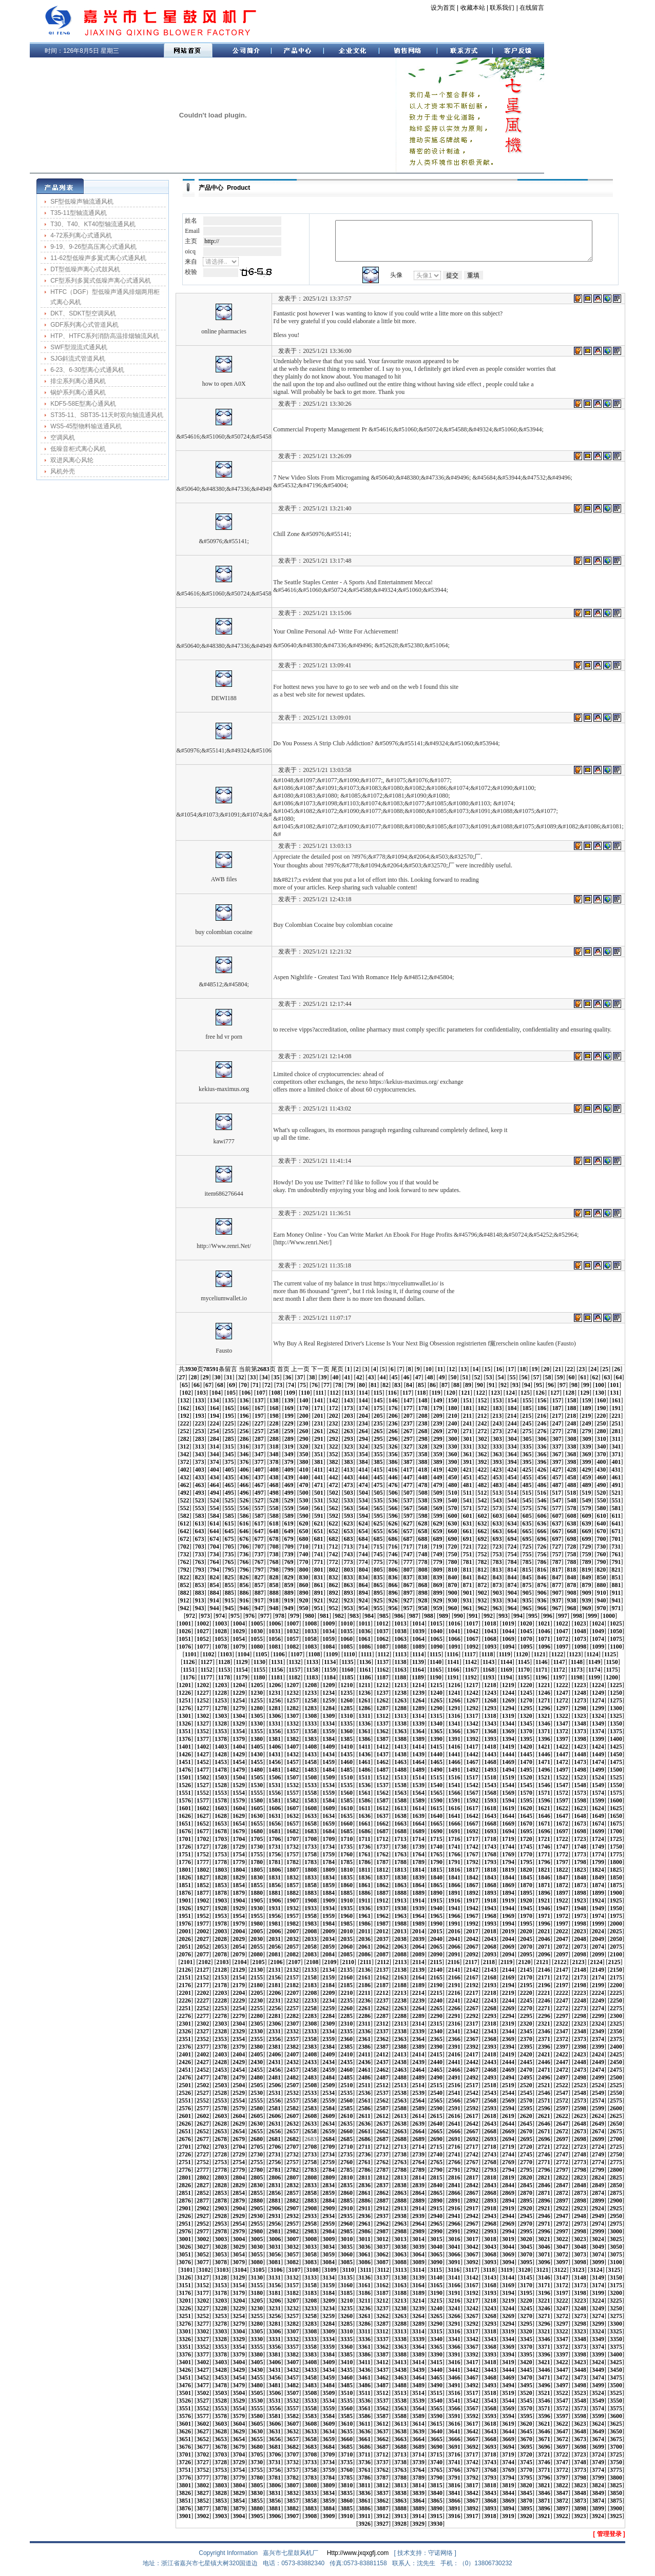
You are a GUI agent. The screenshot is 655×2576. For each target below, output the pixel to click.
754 (511, 1554)
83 (397, 1385)
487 (556, 1485)
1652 (203, 1823)
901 (467, 1592)
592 (333, 1515)
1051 (185, 1638)
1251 (185, 1700)
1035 (346, 1631)
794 (214, 1569)
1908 (310, 1900)
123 (495, 1392)
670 (601, 1531)
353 (348, 1454)
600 (452, 1515)
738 (273, 1554)
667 (556, 1531)
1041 (454, 1631)
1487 (382, 1769)
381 (318, 1461)
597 (408, 1515)
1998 (580, 1923)
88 (456, 1385)
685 (377, 1538)
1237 (382, 1692)
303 (497, 1438)
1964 (418, 1915)
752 (482, 1554)
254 (214, 1431)
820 (601, 1569)
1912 (382, 1900)
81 (374, 1385)
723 (497, 1546)
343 (199, 1454)
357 (407, 1454)
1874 (598, 1885)
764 (214, 1562)
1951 (185, 1915)
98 (574, 1385)
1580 (257, 1800)
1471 (544, 1762)
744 (363, 1554)
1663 (400, 1823)
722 (482, 1546)
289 (289, 1438)
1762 (382, 1854)
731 (616, 1546)
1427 (203, 1754)
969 (586, 1608)
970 (601, 1608)
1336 (364, 1723)
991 (473, 1615)
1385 (346, 1738)
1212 (382, 1685)
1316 (454, 1715)
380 (303, 1461)
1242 (472, 1692)
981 (324, 1615)
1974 (598, 1915)
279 (586, 1431)
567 (407, 1508)
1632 (292, 1815)
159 (586, 1400)
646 (243, 1531)
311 (616, 1438)
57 (536, 1377)
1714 (418, 1838)
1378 (221, 1738)
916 (243, 1600)
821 (616, 1569)
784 (511, 1562)
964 (511, 1608)
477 (407, 1485)
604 (512, 1515)
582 (184, 1515)
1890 (436, 1892)
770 (303, 1562)
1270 (526, 1700)
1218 (490, 1685)
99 (586, 1385)
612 (184, 1523)
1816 (454, 1869)
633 (497, 1523)
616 (243, 1523)
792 (184, 1569)
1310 (346, 1715)
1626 (185, 1815)
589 (289, 1515)
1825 (616, 1869)
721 (467, 1546)
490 (601, 1485)
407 (259, 1469)
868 (422, 1585)
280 (601, 1431)
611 (616, 1515)
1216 (454, 1685)
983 (354, 1615)
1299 (598, 1708)
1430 (257, 1754)
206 (393, 1415)
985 (384, 1615)
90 (480, 1385)
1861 (364, 1885)
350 (303, 1454)
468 (273, 1485)
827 (258, 1577)
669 (586, 1531)
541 (467, 1500)
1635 (346, 1815)
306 (542, 1438)
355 (377, 1454)
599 (437, 1515)
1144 (506, 1662)
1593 (490, 1800)
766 (243, 1562)
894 (363, 1592)
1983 (310, 1923)
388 (422, 1461)
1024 (598, 1623)
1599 (598, 1800)
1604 (239, 1808)
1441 (454, 1754)
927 (407, 1600)
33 (252, 1377)
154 (511, 1400)
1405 (257, 1746)
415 (377, 1469)
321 (318, 1446)
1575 (616, 1792)
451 (467, 1477)
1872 (562, 1885)
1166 (453, 1669)
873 (497, 1585)
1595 (526, 1800)
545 (526, 1500)
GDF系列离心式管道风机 (84, 324)
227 (258, 1423)
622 (333, 1523)
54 (500, 1377)
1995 (526, 1923)
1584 (328, 1800)
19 (534, 1369)
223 (199, 1423)
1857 (292, 1885)
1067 (472, 1638)
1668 (490, 1823)
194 (214, 1415)
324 (363, 1446)
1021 (544, 1623)
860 (303, 1585)
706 (244, 1546)
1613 (400, 1808)
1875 (616, 1885)
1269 (508, 1700)
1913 (400, 1900)
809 (437, 1569)
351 (318, 1454)
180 (452, 1408)
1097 (562, 1646)
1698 (580, 1831)
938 (571, 1600)
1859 (328, 1885)
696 (541, 1538)
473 (348, 1485)
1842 (472, 1877)
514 (511, 1492)
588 (274, 1515)
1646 (544, 1815)
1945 (526, 1908)
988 (428, 1615)
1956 (274, 1915)
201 (318, 1415)
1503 (221, 1777)
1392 (472, 1738)
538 (422, 1500)
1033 (310, 1631)
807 (408, 1569)
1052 (203, 1638)
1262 (382, 1700)
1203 (221, 1685)
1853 (221, 1885)
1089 (418, 1646)
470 (303, 1485)
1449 (598, 1754)
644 (214, 1531)
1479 (239, 1769)
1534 (328, 1785)
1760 (346, 1854)
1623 (580, 1808)
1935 (346, 1908)
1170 (524, 1669)
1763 (400, 1854)
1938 (400, 1908)
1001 (185, 1623)
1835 (346, 1877)
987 (413, 1615)
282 (184, 1438)
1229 (239, 1692)
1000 (609, 1615)
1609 (328, 1808)
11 (440, 1369)
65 (185, 1385)
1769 (508, 1854)
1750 (616, 1846)
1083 (310, 1646)
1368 (490, 1731)
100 (599, 1385)
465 (229, 1485)
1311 (364, 1715)
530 (303, 1500)
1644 (508, 1815)
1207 (292, 1685)
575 (526, 1508)
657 (407, 1531)
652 (333, 1531)
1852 (203, 1885)
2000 (616, 1923)
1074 (598, 1638)
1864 (418, 1885)
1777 (203, 1862)
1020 (526, 1623)
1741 (454, 1846)
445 (377, 1477)
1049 (598, 1631)
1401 (185, 1746)
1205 (257, 1685)
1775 (616, 1854)
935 (526, 1600)
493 (199, 1492)
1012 (382, 1623)
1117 (470, 1654)
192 (184, 1415)
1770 (526, 1854)
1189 (417, 1677)
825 (229, 1577)
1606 (274, 1808)
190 (601, 1408)
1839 (418, 1877)
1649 (598, 1815)
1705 (257, 1838)
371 (616, 1454)
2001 (185, 1931)
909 (586, 1592)
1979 (239, 1923)
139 (288, 1400)
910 (601, 1592)
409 (289, 1469)
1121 (539, 1654)
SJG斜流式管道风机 (77, 358)
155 (526, 1400)
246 (541, 1423)
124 (510, 1392)
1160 (347, 1669)
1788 (400, 1862)
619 (288, 1523)
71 (256, 1385)
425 (526, 1469)
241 (467, 1423)
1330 (257, 1723)
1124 (592, 1654)
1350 (616, 1723)
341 (616, 1446)
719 (437, 1546)
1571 (544, 1792)
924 (363, 1600)
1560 (346, 1792)
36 (288, 1377)
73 (279, 1385)
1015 (436, 1623)
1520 (526, 1777)
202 (333, 1415)
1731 (274, 1846)
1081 (274, 1646)
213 (497, 1415)
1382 (292, 1738)
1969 (508, 1915)
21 (558, 1369)
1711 (364, 1838)
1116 (452, 1654)
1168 (488, 1669)
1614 (418, 1808)
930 (452, 1600)
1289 (418, 1708)
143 (348, 1400)
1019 (508, 1623)
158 (571, 1400)
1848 (580, 1877)
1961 (364, 1915)
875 (526, 1585)
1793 (490, 1862)
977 (264, 1615)
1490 (436, 1769)
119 (436, 1392)
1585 (346, 1800)
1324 (598, 1715)
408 (274, 1469)
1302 (203, 1715)
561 (318, 1508)
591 (318, 1515)
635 (526, 1523)
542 (482, 1500)
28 (193, 1377)
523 (199, 1500)
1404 (239, 1746)
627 (407, 1523)
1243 (490, 1692)
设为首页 (443, 7)
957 (407, 1608)
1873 (580, 1885)
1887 (382, 1892)
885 (229, 1592)
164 (214, 1408)
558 (273, 1508)
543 (497, 1500)
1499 (598, 1769)
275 (526, 1431)
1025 (616, 1623)
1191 (453, 1677)
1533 (310, 1785)
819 (586, 1569)
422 (482, 1469)
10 (429, 1369)
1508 (310, 1777)
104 (216, 1392)
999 (592, 1615)
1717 (472, 1838)
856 (243, 1585)
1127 (207, 1662)
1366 (454, 1731)
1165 (435, 1669)
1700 (616, 1831)
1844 (508, 1877)
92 (503, 1385)
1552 (203, 1792)
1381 (274, 1738)
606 (542, 1515)
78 (338, 1385)
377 (258, 1461)
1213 (400, 1685)
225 (229, 1423)
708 (274, 1546)
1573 (580, 1792)
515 (526, 1492)
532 (333, 1500)
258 (273, 1431)
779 (437, 1562)
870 (452, 1585)
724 (511, 1546)
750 (452, 1554)
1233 (310, 1692)
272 (482, 1431)
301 (467, 1438)
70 (244, 1385)
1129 (241, 1662)
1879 (239, 1892)
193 (199, 1415)
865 (377, 1585)
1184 (330, 1677)
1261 (364, 1700)
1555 (257, 1792)
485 (526, 1485)
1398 (580, 1738)
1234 (328, 1692)
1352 (203, 1731)
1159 (330, 1669)
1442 (472, 1754)
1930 (257, 1908)
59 (559, 1377)
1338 (400, 1723)
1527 (203, 1785)
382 (333, 1461)
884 (214, 1592)
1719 (508, 1838)
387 (407, 1461)
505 (378, 1492)
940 (601, 1600)
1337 (382, 1723)
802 (333, 1569)
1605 (257, 1808)
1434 (328, 1754)
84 (409, 1385)
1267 (472, 1700)
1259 (328, 1700)
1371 (544, 1731)
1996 (544, 1923)
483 (497, 1485)
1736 (364, 1846)
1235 (346, 1692)
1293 (490, 1708)
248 (571, 1423)
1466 (454, 1762)
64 (618, 1377)
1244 (508, 1692)
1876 (185, 1892)
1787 (382, 1862)
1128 (224, 1662)
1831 (274, 1877)
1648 (580, 1815)
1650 (616, 1815)
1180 (259, 1677)
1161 (365, 1669)
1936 (364, 1908)
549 (586, 1500)
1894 (508, 1892)
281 (616, 1431)
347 (258, 1454)
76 (315, 1385)
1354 (239, 1731)
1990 (436, 1923)
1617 (472, 1808)
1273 (580, 1700)
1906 (274, 1900)
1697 (562, 1831)
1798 (580, 1862)
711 (318, 1546)
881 (616, 1585)
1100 (616, 1646)
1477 (203, 1769)
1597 (562, 1800)
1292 (472, 1708)
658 (422, 1531)
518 (571, 1492)
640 (601, 1523)
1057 (292, 1638)
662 (482, 1531)
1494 (508, 1769)
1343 (490, 1723)
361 (467, 1454)
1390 (436, 1738)
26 (617, 1369)
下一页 (320, 1369)
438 (273, 1477)
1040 (436, 1631)
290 (304, 1438)
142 (333, 1400)
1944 (508, 1908)
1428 (221, 1754)
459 (586, 1477)
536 (392, 1500)
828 (273, 1577)
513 (497, 1492)
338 (571, 1446)
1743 (490, 1846)
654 (363, 1531)
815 (526, 1569)
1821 (544, 1869)
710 (304, 1546)
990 (458, 1615)
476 (392, 1485)
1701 (185, 1838)
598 (423, 1515)
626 (392, 1523)
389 (437, 1461)
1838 (400, 1877)
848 (571, 1577)
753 (497, 1554)
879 (586, 1585)
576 (541, 1508)
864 (363, 1585)
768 (273, 1562)
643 (199, 1531)
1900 (616, 1892)
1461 (364, 1762)
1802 (203, 1869)
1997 (562, 1923)
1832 (292, 1877)
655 (377, 1531)
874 (511, 1585)
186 (541, 1408)
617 (258, 1523)
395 (526, 1461)
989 (443, 1615)
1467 (472, 1762)
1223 (580, 1685)
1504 (239, 1777)
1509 (328, 1777)
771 (318, 1562)
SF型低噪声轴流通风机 (81, 201)
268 (422, 1431)
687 (407, 1538)
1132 (294, 1662)
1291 (454, 1708)
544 (511, 1500)
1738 (400, 1846)
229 (288, 1423)
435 (229, 1477)
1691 (454, 1831)
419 (437, 1469)
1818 (490, 1869)
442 (333, 1477)
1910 (346, 1900)
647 (258, 1531)
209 (437, 1415)
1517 (472, 1777)
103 (201, 1392)
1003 (221, 1623)
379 (288, 1461)
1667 (472, 1823)
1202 (203, 1685)
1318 (490, 1715)
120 (450, 1392)
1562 (382, 1792)
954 (363, 1608)
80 (362, 1385)
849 (586, 1577)
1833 (310, 1877)
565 (377, 1508)
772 (333, 1562)
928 (422, 1600)
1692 (472, 1831)
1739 (418, 1846)
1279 (239, 1708)
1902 (203, 1900)
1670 (526, 1823)
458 (571, 1477)
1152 (207, 1669)
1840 (436, 1877)
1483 (310, 1769)
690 (452, 1538)
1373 (580, 1731)
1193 (488, 1677)
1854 (239, 1885)
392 (482, 1461)
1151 (189, 1669)
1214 (418, 1685)
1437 (382, 1754)
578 (571, 1508)
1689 (418, 1831)
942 (184, 1608)
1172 (559, 1669)
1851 (185, 1885)
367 (556, 1454)
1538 (400, 1785)
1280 (257, 1708)
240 (452, 1423)
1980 (257, 1923)
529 (288, 1500)
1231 (274, 1692)
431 (616, 1469)
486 (541, 1485)
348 (273, 1454)
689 (437, 1538)
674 (214, 1538)
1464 (418, 1762)
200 (304, 1415)
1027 (203, 1631)
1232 (292, 1692)
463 (199, 1485)
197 (259, 1415)
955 (377, 1608)
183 (497, 1408)
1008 (310, 1623)
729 (586, 1546)
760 (601, 1554)
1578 (221, 1800)
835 (377, 1577)
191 (616, 1408)
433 (199, 1477)
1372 (562, 1731)
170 (303, 1408)
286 (244, 1438)
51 (465, 1377)
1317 (472, 1715)
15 (487, 1369)
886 (244, 1592)
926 (392, 1600)
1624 (598, 1808)
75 (303, 1385)
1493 (490, 1769)
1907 (292, 1900)
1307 (292, 1715)
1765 (436, 1854)
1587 (382, 1800)
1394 (508, 1738)
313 (199, 1446)
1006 (274, 1623)
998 (577, 1615)
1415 (436, 1746)
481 (467, 1485)
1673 (580, 1823)
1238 (400, 1692)
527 (258, 1500)
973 (205, 1615)
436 (243, 1477)
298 (423, 1438)
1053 (221, 1638)
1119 (504, 1654)
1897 (562, 1892)
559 (288, 1508)
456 (541, 1477)
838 (422, 1577)
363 (497, 1454)
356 (392, 1454)
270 (452, 1431)
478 (422, 1485)
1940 (436, 1908)
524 (214, 1500)
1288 (400, 1708)
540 (452, 1500)
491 (616, 1485)
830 (303, 1577)
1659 (328, 1823)
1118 (487, 1654)
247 (556, 1423)
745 (377, 1554)
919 (288, 1600)
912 (184, 1600)
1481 (274, 1769)
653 (348, 1531)
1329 (239, 1723)
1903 (221, 1900)
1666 (454, 1823)
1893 (490, 1892)
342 (184, 1454)
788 (571, 1562)
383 (348, 1461)
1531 (274, 1785)
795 (229, 1569)
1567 (472, 1792)
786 (541, 1562)
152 (482, 1400)
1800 (616, 1862)
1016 (454, 1623)
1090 (436, 1646)
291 (318, 1438)
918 (273, 1600)
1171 (541, 1669)
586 (244, 1515)
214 (511, 1415)
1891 (454, 1892)
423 (497, 1469)
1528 (221, 1785)
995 (532, 1615)
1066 (454, 1638)
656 (392, 1531)
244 (511, 1423)
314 (214, 1446)
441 (318, 1477)
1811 (364, 1869)
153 (497, 1400)
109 (290, 1392)
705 (229, 1546)
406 (244, 1469)
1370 (526, 1731)
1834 (328, 1877)
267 (407, 1431)
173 (348, 1408)
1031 (274, 1631)
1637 (382, 1815)
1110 (349, 1654)
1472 (562, 1762)
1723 (580, 1838)
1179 (241, 1677)
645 (229, 1531)
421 (467, 1469)
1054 (239, 1638)
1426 (185, 1754)
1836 (364, 1877)
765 (229, 1562)
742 (333, 1554)
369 (586, 1454)
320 (303, 1446)
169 (288, 1408)
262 (333, 1431)
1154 (241, 1669)
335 (526, 1446)
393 (497, 1461)
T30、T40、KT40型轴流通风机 (93, 224)
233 (348, 1423)
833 (348, 1577)
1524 (598, 1777)
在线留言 (531, 7)
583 (199, 1515)
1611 (364, 1808)
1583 (310, 1800)
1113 (401, 1654)
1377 (203, 1738)
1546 (544, 1785)
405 (229, 1469)
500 (304, 1492)
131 (614, 1392)
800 (304, 1569)
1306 (274, 1715)
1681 (274, 1831)
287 (259, 1438)
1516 (454, 1777)
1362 (382, 1731)
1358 (310, 1731)
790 (601, 1562)
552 (184, 1508)
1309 (328, 1715)
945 (229, 1608)
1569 (508, 1792)
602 (482, 1515)
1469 (508, 1762)
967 (556, 1608)
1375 (616, 1731)
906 (542, 1592)
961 (467, 1608)
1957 (292, 1915)
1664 (418, 1823)
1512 (382, 1777)
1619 (508, 1808)
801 (318, 1569)
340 (601, 1446)
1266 (454, 1700)
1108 (314, 1654)
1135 (347, 1662)
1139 (418, 1662)
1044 (508, 1631)
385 (377, 1461)
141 (318, 1400)
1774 (598, 1854)
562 (333, 1508)
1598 (580, 1800)
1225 (616, 1685)
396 (541, 1461)
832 (333, 1577)
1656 (274, 1823)
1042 (472, 1631)
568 (422, 1508)
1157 (294, 1669)
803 (348, 1569)
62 (595, 1377)
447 (407, 1477)
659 (437, 1531)
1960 (346, 1915)
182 (482, 1408)
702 (184, 1546)
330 (452, 1446)
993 (503, 1615)
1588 (400, 1800)
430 (601, 1469)
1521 (544, 1777)
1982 (292, 1923)
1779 (239, 1862)
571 (467, 1508)
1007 (292, 1623)
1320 (526, 1715)
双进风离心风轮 (71, 460)
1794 (508, 1862)
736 (243, 1554)
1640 (436, 1815)
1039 (418, 1631)
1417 (472, 1746)
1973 (580, 1915)
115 (377, 1392)
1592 (472, 1800)
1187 (383, 1677)
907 (557, 1592)
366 (541, 1454)
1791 (454, 1862)
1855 (257, 1885)
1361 (364, 1731)
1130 (259, 1662)
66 (197, 1385)
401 (616, 1461)
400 (601, 1461)
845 (526, 1577)
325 (377, 1446)
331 (467, 1446)
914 (214, 1600)
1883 (310, 1892)
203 (348, 1415)
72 (267, 1385)
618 (273, 1523)
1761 (364, 1854)
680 (303, 1538)
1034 (328, 1631)
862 (333, 1585)
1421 (544, 1746)
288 (274, 1438)
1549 (598, 1785)
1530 (257, 1785)
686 (392, 1538)
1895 (526, 1892)
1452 (203, 1762)
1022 (562, 1623)
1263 (400, 1700)
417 (407, 1469)
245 (526, 1423)
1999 (598, 1923)
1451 (185, 1762)
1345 (526, 1723)
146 (392, 1400)
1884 (328, 1892)
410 (304, 1469)
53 (489, 1377)
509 (437, 1492)
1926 (185, 1908)
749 (437, 1554)
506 (393, 1492)
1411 (364, 1746)
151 (467, 1400)
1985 (346, 1923)
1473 (580, 1762)
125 (525, 1392)
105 (231, 1392)
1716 (454, 1838)
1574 (598, 1792)
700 (601, 1538)
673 (199, 1538)
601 (467, 1515)
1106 (279, 1654)
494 (214, 1492)
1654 (239, 1823)
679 (288, 1538)
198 (274, 1415)
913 (199, 1600)
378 (273, 1461)
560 (303, 1508)
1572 (562, 1792)
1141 (453, 1662)
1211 (364, 1685)
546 (541, 1500)
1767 (472, 1854)
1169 (506, 1669)
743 (348, 1554)
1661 (364, 1823)
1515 (436, 1777)
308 (571, 1438)
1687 (382, 1831)
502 (333, 1492)
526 (243, 1500)
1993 (490, 1923)
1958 (310, 1915)
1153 (224, 1669)
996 (547, 1615)
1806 (274, 1869)
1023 (580, 1623)
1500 (616, 1769)
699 (586, 1538)
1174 (594, 1669)
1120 (522, 1654)
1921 (544, 1900)
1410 (346, 1746)
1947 (562, 1908)
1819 (508, 1869)
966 (541, 1608)
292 (333, 1438)
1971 (544, 1915)
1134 (330, 1662)
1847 (562, 1877)
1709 (328, 1838)
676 (243, 1538)
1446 (544, 1754)
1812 (382, 1869)
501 (318, 1492)
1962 (382, 1915)
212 (482, 1415)
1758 (310, 1854)
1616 (454, 1808)
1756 (274, 1854)
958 (422, 1608)
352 (333, 1454)
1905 (257, 1900)
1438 (400, 1754)
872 (482, 1585)
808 (423, 1569)
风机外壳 (62, 471)
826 (243, 1577)
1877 (203, 1892)
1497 (562, 1769)
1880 (257, 1892)
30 (217, 1377)
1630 (257, 1815)
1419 (508, 1746)
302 (482, 1438)
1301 (185, 1715)
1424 (598, 1746)
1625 (616, 1808)
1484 (328, 1769)
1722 (562, 1838)
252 (184, 1431)
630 (452, 1523)
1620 (526, 1808)
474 (363, 1485)
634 (511, 1523)
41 (347, 1377)
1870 (526, 1885)
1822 (562, 1869)
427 (556, 1469)
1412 (382, 1746)
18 (522, 1369)
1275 (616, 1700)
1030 (257, 1631)
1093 (490, 1646)
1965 (436, 1915)
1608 (310, 1808)
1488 (400, 1769)
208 (423, 1415)
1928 (221, 1908)
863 (348, 1585)
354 (363, 1454)
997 (562, 1615)
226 (243, 1423)
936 (541, 1600)
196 (244, 1415)
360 (452, 1454)
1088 (400, 1646)
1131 (277, 1662)
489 (586, 1485)
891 (318, 1592)
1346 (544, 1723)
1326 (185, 1723)
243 (497, 1423)
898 (423, 1592)
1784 (328, 1862)
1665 (436, 1823)
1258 (310, 1700)
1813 (400, 1869)
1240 (436, 1692)
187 (556, 1408)
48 (430, 1377)
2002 (203, 1931)
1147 (559, 1662)
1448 (580, 1754)
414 (363, 1469)
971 (616, 1608)
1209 (328, 1685)
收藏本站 (472, 7)
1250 (616, 1692)
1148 (577, 1662)
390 (452, 1461)
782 (482, 1562)
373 (199, 1461)
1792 (472, 1862)
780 (452, 1562)
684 (363, 1538)
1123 (575, 1654)
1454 (239, 1762)
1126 (189, 1662)
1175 (612, 1669)
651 (318, 1531)
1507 (292, 1777)
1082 (292, 1646)
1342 (472, 1723)
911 (616, 1592)
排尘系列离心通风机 (78, 381)
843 (497, 1577)
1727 (203, 1846)
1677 (203, 1831)
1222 (562, 1685)
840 (452, 1577)
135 (229, 1400)
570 (452, 1508)
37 (300, 1377)
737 (258, 1554)
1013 (400, 1623)
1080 (257, 1646)
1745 (526, 1846)
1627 (203, 1815)
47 (418, 1377)
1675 (616, 1823)
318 (273, 1446)
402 (184, 1469)
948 (273, 1608)
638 (571, 1523)
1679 (239, 1831)
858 (273, 1585)
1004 (239, 1623)
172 (333, 1408)
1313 (400, 1715)
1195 (523, 1677)
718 (422, 1546)
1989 (418, 1923)
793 (199, 1569)
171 (318, 1408)
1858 (310, 1885)
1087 (382, 1646)
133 (199, 1400)
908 (571, 1592)
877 (556, 1585)
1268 (490, 1700)
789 (586, 1562)
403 (199, 1469)
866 (392, 1585)
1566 (454, 1792)
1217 (472, 1685)
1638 (400, 1815)
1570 (526, 1792)
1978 (221, 1923)
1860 (346, 1885)
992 (488, 1615)
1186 (365, 1677)
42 (359, 1377)
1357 (292, 1731)
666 (541, 1531)
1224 (598, 1685)
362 (482, 1454)
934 (511, 1600)
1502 (203, 1777)
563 (348, 1508)
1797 (562, 1862)
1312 (382, 1715)
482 (482, 1485)
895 (378, 1592)
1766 (454, 1854)
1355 (257, 1731)
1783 (310, 1862)
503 (348, 1492)
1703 (221, 1838)
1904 (239, 1900)
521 (616, 1492)
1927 (203, 1908)
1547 (562, 1785)
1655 (257, 1823)
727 (556, 1546)
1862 (382, 1885)
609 (586, 1515)
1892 (472, 1892)
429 (586, 1469)
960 (452, 1608)
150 (452, 1400)
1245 (526, 1692)
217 (556, 1415)
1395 (526, 1738)
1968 (490, 1915)
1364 (418, 1731)
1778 (221, 1862)
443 (348, 1477)
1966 (454, 1915)
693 (497, 1538)
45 (394, 1377)
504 (363, 1492)
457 (556, 1477)
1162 (383, 1669)
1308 (310, 1715)
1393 (490, 1738)
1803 (221, 1869)
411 (318, 1469)
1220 (526, 1685)
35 (276, 1377)
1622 (562, 1808)
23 (582, 1369)
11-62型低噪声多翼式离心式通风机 (98, 258)
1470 (526, 1762)
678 (273, 1538)
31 (229, 1377)
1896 (544, 1892)
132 (184, 1400)
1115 (435, 1654)
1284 (328, 1708)
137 (258, 1400)
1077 (203, 1646)
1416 (454, 1746)
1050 (616, 1631)
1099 (598, 1646)
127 (555, 1392)
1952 (203, 1915)
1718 (490, 1838)
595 (378, 1515)
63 (607, 1377)
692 (482, 1538)
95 (539, 1385)
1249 (598, 1692)
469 (288, 1485)
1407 (292, 1746)
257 (258, 1431)
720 (452, 1546)
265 (377, 1431)
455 (526, 1477)
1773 (580, 1854)
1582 (292, 1800)
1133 (312, 1662)
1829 (239, 1877)
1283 (310, 1708)
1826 (185, 1877)
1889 (418, 1892)
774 (363, 1562)
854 (214, 1585)
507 (408, 1492)
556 (243, 1508)
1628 (221, 1815)
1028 (221, 1631)
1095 (526, 1646)
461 (616, 1477)
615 (229, 1523)
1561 (364, 1792)
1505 (257, 1777)
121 (465, 1392)
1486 (364, 1769)
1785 (346, 1862)
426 (541, 1469)
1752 (203, 1854)
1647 (562, 1815)
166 (243, 1408)
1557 (292, 1792)
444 (363, 1477)
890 (304, 1592)
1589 (418, 1800)
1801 (185, 1869)
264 (363, 1431)
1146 (541, 1662)
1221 (544, 1685)
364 (511, 1454)
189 (586, 1408)
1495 (526, 1769)
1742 (472, 1846)
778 (422, 1562)
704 (214, 1546)
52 (477, 1377)
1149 (594, 1662)
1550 (616, 1785)
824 (214, 1577)
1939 (418, 1908)
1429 (239, 1754)
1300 (616, 1708)
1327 (203, 1723)
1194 (506, 1677)
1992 (472, 1923)
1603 (221, 1808)
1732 (292, 1846)
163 (199, 1408)
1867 (472, 1885)
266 (392, 1431)
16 (499, 1369)
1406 (274, 1746)
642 (184, 1531)
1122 (557, 1654)
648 (273, 1531)
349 (288, 1454)
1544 (508, 1785)
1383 (310, 1738)
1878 (221, 1892)
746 (392, 1554)
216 (541, 1415)
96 (551, 1385)
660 (452, 1531)
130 (599, 1392)
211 (467, 1415)
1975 (616, 1915)
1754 (239, 1854)
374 (214, 1461)
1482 (292, 1769)
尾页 (337, 1369)
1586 (364, 1800)
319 (288, 1446)
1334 (328, 1723)
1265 (436, 1700)
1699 (598, 1831)
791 (616, 1562)
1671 (544, 1823)
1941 (454, 1908)
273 (497, 1431)
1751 (185, 1854)
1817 (472, 1869)
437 (258, 1477)
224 (214, 1423)
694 (511, 1538)
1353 (221, 1731)
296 (393, 1438)
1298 (580, 1708)
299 (437, 1438)
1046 (544, 1631)
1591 (454, 1800)
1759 (328, 1854)
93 (515, 1385)
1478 (221, 1769)
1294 (508, 1708)
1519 (508, 1777)
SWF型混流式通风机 (78, 347)
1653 (221, 1823)
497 (259, 1492)
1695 (526, 1831)
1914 (418, 1900)
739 (288, 1554)
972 (190, 1615)
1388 (400, 1738)
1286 (364, 1708)
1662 (382, 1823)
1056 (274, 1638)
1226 (185, 1692)
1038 (400, 1631)
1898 (580, 1892)
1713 (400, 1838)
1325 (616, 1715)
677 (258, 1538)
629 (437, 1523)
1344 (508, 1723)
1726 (185, 1846)
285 (229, 1438)
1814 (418, 1869)
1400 (616, 1738)
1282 (292, 1708)
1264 (418, 1700)
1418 (490, 1746)
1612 (382, 1808)
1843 (490, 1877)
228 (273, 1423)
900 (452, 1592)
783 (497, 1562)
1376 (185, 1738)
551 (616, 1500)
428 (571, 1469)
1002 (203, 1623)
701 (616, 1538)
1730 (257, 1846)
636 (541, 1523)
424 (511, 1469)
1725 (616, 1838)
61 (583, 1377)
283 (199, 1438)
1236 (364, 1692)
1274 (598, 1700)
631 (467, 1523)
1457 (292, 1762)
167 (258, 1408)
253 (199, 1431)
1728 (221, 1846)
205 (378, 1415)
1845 (526, 1877)
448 (422, 1477)
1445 (526, 1754)
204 (363, 1415)
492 (184, 1492)
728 (571, 1546)
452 (482, 1477)
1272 (562, 1700)
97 (563, 1385)
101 (614, 1385)
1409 (328, 1746)
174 (363, 1408)
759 (586, 1554)
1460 (346, 1762)
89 (468, 1385)
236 (392, 1423)
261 (318, 1431)
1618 (490, 1808)
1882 (292, 1892)
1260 (346, 1700)
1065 (436, 1638)
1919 (508, 1900)
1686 (364, 1831)
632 (482, 1523)
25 (605, 1369)
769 (288, 1562)
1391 (454, 1738)
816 (541, 1569)
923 (348, 1600)
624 (363, 1523)
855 (229, 1585)
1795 (526, 1862)
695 (526, 1538)
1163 (400, 1669)
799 (289, 1569)
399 (586, 1461)
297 (408, 1438)
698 (571, 1538)
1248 (580, 1692)
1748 (580, 1846)
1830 (257, 1877)
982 (339, 1615)
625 (377, 1523)
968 (571, 1608)
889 (289, 1592)
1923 (580, 1900)
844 (511, 1577)
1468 (490, 1762)
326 (392, 1446)
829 (288, 1577)
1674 (598, 1823)
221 (616, 1415)
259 (288, 1431)
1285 (346, 1708)
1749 (598, 1846)
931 (467, 1600)
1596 (544, 1800)
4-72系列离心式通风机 (81, 235)
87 (444, 1385)
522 (184, 1500)
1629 (239, 1815)
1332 (292, 1723)
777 (407, 1562)
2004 (239, 1931)
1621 (544, 1808)
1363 (400, 1731)
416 (392, 1469)
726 (541, 1546)
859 (288, 1585)
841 (467, 1577)
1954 (239, 1915)
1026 (185, 1631)
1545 (526, 1785)
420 (452, 1469)
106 (246, 1392)
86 (433, 1385)
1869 (508, 1885)
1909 (328, 1900)
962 (482, 1608)
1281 (274, 1708)
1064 (418, 1638)
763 (199, 1562)
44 (382, 1377)
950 (303, 1608)
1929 (239, 1908)
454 (511, 1477)
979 (294, 1615)
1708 (310, 1838)
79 (350, 1385)
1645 (526, 1815)
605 (527, 1515)
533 (348, 1500)
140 (303, 1400)
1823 (580, 1869)
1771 (544, 1854)
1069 (508, 1638)
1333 (310, 1723)
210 (452, 1415)
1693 (490, 1831)
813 (497, 1569)
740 (303, 1554)
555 (229, 1508)
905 (527, 1592)
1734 (328, 1846)
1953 (221, 1915)
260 (303, 1431)
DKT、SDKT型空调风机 (83, 313)
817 (556, 1569)
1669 (508, 1823)
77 (326, 1385)
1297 (562, 1708)
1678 (221, 1831)
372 (184, 1461)
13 (463, 1369)
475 (377, 1485)
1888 (400, 1892)
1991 (454, 1923)
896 (393, 1592)
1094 (508, 1646)
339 (586, 1446)
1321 (544, 1715)
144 (363, 1400)
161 (616, 1400)
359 (437, 1454)
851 (616, 1577)
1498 (580, 1769)
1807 (292, 1869)
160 (601, 1400)
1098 (580, 1646)
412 (333, 1469)
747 (407, 1554)
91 (492, 1385)
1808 (310, 1869)
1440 (436, 1754)
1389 (418, 1738)
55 (512, 1377)
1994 (508, 1923)
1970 (526, 1915)
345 (229, 1454)
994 (518, 1615)
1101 (191, 1654)
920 (303, 1600)
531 (318, 1500)
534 (363, 1500)
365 (526, 1454)
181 (467, 1408)
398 (571, 1461)
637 (556, 1523)
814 (511, 1569)
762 (184, 1562)
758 (571, 1554)
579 (586, 1508)
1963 (400, 1915)
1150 (612, 1662)
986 (398, 1615)
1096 (544, 1646)
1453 (221, 1762)
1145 (524, 1662)
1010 (346, 1623)
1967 (472, 1915)
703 (199, 1546)
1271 (544, 1700)
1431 (274, 1754)
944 (214, 1608)
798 (274, 1569)
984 (369, 1615)
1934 (328, 1908)
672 (184, 1538)
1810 (346, 1869)
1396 (544, 1738)
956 (392, 1608)
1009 (328, 1623)
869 (437, 1585)
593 (348, 1515)
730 (601, 1546)
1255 (257, 1700)
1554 (239, 1792)
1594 (508, 1800)
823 (199, 1577)
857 (258, 1585)
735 (229, 1554)
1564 (418, 1792)
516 (541, 1492)
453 (497, 1477)
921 (318, 1600)
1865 (436, 1885)
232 (333, 1423)
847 (556, 1577)
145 (377, 1400)
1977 (203, 1923)
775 (377, 1562)
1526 (185, 1785)
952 (333, 1608)
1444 (508, 1754)
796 (244, 1569)
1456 (274, 1762)
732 (184, 1554)
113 (348, 1392)
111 (319, 1392)
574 (511, 1508)
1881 (274, 1892)
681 (318, 1538)
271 (467, 1431)
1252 (203, 1700)
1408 (310, 1746)
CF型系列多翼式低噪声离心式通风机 (100, 280)
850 (601, 1577)
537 (407, 1500)
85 (421, 1385)
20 (546, 1369)
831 (318, 1577)
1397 (562, 1738)
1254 (239, 1700)
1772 (562, 1854)
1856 (274, 1885)
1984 (328, 1923)
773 (348, 1562)
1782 (292, 1862)
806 (393, 1569)
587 (259, 1515)
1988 (400, 1923)
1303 (221, 1715)
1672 (562, 1823)
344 (214, 1454)
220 (601, 1415)
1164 (418, 1669)
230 (303, 1423)
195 (229, 1415)
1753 (221, 1854)
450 (452, 1477)
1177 (206, 1677)
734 (214, 1554)
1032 (292, 1631)
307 (557, 1438)
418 (422, 1469)
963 (497, 1608)
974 (220, 1615)
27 (182, 1377)
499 (289, 1492)
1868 (490, 1885)
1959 (328, 1915)
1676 (185, 1831)
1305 (257, 1715)
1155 (259, 1669)
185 (526, 1408)
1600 (616, 1800)
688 (422, 1538)
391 (467, 1461)
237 (407, 1423)
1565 (436, 1792)
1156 (277, 1669)
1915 (436, 1900)
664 (511, 1531)
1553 (221, 1792)
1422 (562, 1746)
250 (601, 1423)
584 (214, 1515)
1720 (526, 1838)
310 (601, 1438)
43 (371, 1377)
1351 (185, 1731)
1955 (257, 1915)
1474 (598, 1762)
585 (229, 1515)
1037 (382, 1631)
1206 (274, 1685)
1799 (598, 1862)
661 (467, 1531)
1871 (544, 1885)
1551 (185, 1792)
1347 (562, 1723)
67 (208, 1385)
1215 (436, 1685)
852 (184, 1585)
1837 (382, 1877)
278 (571, 1431)
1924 (598, 1900)
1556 (274, 1792)
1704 (239, 1838)
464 (214, 1485)
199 (289, 1415)
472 (333, 1485)
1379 (239, 1738)
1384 (328, 1738)
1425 (616, 1746)
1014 (418, 1623)
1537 (382, 1785)
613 (199, 1523)
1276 (185, 1708)
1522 (562, 1777)
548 (571, 1500)
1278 (221, 1708)
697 (556, 1538)
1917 (472, 1900)
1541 (454, 1785)
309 (586, 1438)
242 (482, 1423)
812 (482, 1569)
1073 (580, 1638)
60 (571, 1377)
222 (184, 1423)
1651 (185, 1823)
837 (407, 1577)
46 (406, 1377)
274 (511, 1431)
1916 (454, 1900)
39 (323, 1377)
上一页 (300, 1369)
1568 (490, 1792)
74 (291, 1385)
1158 (312, 1669)
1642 (472, 1815)
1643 (490, 1815)
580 (601, 1508)
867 (407, 1585)
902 (482, 1592)
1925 (616, 1900)
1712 (382, 1838)
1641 (454, 1815)
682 (333, 1538)
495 (229, 1492)
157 (556, 1400)
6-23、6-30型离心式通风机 (87, 369)
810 (452, 1569)
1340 (436, 1723)
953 (348, 1608)
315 (229, 1446)
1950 (616, 1908)
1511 (364, 1777)
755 (526, 1554)
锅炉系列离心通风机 (78, 392)
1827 (203, 1877)
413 (348, 1469)
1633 (310, 1815)
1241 (454, 1692)
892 (333, 1592)
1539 (418, 1785)
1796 (544, 1862)
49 (441, 1377)
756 (541, 1554)
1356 (274, 1731)
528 (273, 1500)
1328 (221, 1723)
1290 (436, 1708)
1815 (436, 1869)
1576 (185, 1800)
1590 (436, 1800)
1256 (274, 1700)
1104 (243, 1654)
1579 (239, 1800)
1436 (364, 1754)
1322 (562, 1715)
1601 (185, 1808)
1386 (364, 1738)
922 (333, 1600)
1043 (490, 1631)
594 (363, 1515)
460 (601, 1477)
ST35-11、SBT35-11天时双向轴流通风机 (106, 415)
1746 (544, 1846)
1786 (364, 1862)
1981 (274, 1923)
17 (511, 1369)
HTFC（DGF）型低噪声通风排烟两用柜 (105, 291)
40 (335, 1377)
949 (288, 1608)
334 (511, 1446)
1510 (346, 1777)
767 (258, 1562)
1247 (562, 1692)
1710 (346, 1838)
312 (184, 1446)
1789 (418, 1862)
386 (392, 1461)
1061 (364, 1638)
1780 (257, 1862)
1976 (185, 1923)
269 (437, 1431)
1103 (226, 1654)
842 (482, 1577)
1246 (544, 1692)
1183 (312, 1677)
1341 (454, 1723)
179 (437, 1408)
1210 (346, 1685)
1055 (257, 1638)
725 (526, 1546)
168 (273, 1408)
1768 (490, 1854)
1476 (185, 1769)
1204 (239, 1685)
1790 (436, 1862)
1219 (508, 1685)
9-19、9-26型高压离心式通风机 (93, 246)
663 (497, 1531)
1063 (400, 1638)
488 (571, 1485)
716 (392, 1546)
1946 (544, 1908)
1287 (382, 1708)
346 (243, 1454)
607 (557, 1515)
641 (616, 1523)
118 (421, 1392)
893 (348, 1592)
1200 (612, 1677)
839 (437, 1577)
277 (556, 1431)
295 (378, 1438)
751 (467, 1554)
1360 (346, 1731)
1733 (310, 1846)
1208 (310, 1685)
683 (348, 1538)
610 (601, 1515)
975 (235, 1615)
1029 (239, 1631)
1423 (580, 1746)
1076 (185, 1646)
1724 (598, 1838)
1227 (203, 1692)
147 (407, 1400)
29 (205, 1377)
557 (258, 1508)
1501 (185, 1777)
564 (363, 1508)
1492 (472, 1769)
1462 (382, 1762)
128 (569, 1392)
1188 (400, 1677)
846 (541, 1577)
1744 (508, 1846)
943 (199, 1608)
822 (184, 1577)
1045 (526, 1631)
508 (423, 1492)
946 (243, 1608)
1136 (365, 1662)
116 (392, 1392)
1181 (277, 1677)
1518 (490, 1777)
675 (229, 1538)
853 (199, 1585)
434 (214, 1477)
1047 (562, 1631)
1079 (239, 1646)
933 (497, 1600)
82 (385, 1385)
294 (363, 1438)
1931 (274, 1908)
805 (378, 1569)
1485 (346, 1769)
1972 (562, 1915)
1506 (274, 1777)
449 (437, 1477)
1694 (508, 1831)
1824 (598, 1869)
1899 (598, 1892)
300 (452, 1438)
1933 (310, 1908)
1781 (274, 1862)
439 (288, 1477)
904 (512, 1592)
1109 (332, 1654)
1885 (346, 1892)
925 (377, 1600)
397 (556, 1461)
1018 (490, 1623)
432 (184, 1477)
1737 (382, 1846)
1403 (221, 1746)
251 (616, 1423)
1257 (292, 1700)
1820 (526, 1869)
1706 (274, 1838)
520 (601, 1492)
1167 (471, 1669)
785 (526, 1562)
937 (556, 1600)
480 (452, 1485)
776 (392, 1562)
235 (377, 1423)
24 (593, 1369)
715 (377, 1546)
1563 (400, 1792)
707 (259, 1546)
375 (229, 1461)
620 (303, 1523)
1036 (364, 1631)
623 (348, 1523)
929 (437, 1600)
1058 (310, 1638)
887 (259, 1592)
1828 (221, 1877)
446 (392, 1477)
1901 (185, 1900)
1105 (261, 1654)
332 (482, 1446)
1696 (544, 1831)
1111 (366, 1654)
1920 (526, 1900)
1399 (598, 1738)
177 (407, 1408)
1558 (310, 1792)
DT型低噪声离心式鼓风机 (85, 269)
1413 (400, 1746)
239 (437, 1423)
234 (363, 1423)
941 (616, 1600)
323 (348, 1446)
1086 (364, 1646)
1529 (239, 1785)
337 (556, 1446)
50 (453, 1377)
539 (437, 1500)
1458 (310, 1762)
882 (184, 1592)
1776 (185, 1862)
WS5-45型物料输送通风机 (86, 426)
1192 (470, 1677)
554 (214, 1508)
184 (511, 1408)
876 (541, 1585)
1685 (346, 1831)
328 (422, 1446)
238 (422, 1423)
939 (586, 1600)
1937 (382, 1908)
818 (571, 1569)
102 (186, 1392)
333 (497, 1446)
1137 (383, 1662)
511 (467, 1492)
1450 (616, 1754)
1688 (400, 1831)
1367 (472, 1731)
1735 (346, 1846)
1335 (346, 1723)
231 (318, 1423)
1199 (594, 1677)
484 (511, 1485)
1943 (490, 1908)
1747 (562, 1846)
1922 (562, 1900)
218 (571, 1415)
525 (229, 1500)
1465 (436, 1762)
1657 (292, 1823)
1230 (257, 1692)
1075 (616, 1638)
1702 (203, 1838)
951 (318, 1608)
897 (408, 1592)
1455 (257, 1762)
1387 (382, 1738)
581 (616, 1508)
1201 (185, 1685)
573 (497, 1508)
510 (452, 1492)
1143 (488, 1662)
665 (526, 1531)
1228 (221, 1692)
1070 (526, 1638)
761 (616, 1554)
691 (467, 1538)
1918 (490, 1900)
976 (250, 1615)
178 (422, 1408)
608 (571, 1515)
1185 (347, 1677)
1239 (418, 1692)
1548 (580, 1785)
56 (524, 1377)
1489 (418, 1769)
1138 (400, 1662)
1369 (508, 1731)
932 (482, 1600)
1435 (346, 1754)
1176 (189, 1677)
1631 (274, 1815)
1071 (544, 1638)
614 (214, 1523)
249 (586, 1423)
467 (258, 1485)
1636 (364, 1815)
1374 (598, 1731)
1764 (418, 1854)
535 (377, 1500)
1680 (257, 1831)
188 (571, 1408)
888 (274, 1592)
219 (586, 1415)
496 (244, 1492)
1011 (364, 1623)
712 (333, 1546)
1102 (208, 1654)
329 (437, 1446)
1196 (541, 1677)
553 (199, 1508)
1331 (274, 1723)
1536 (364, 1785)
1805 (257, 1869)
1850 (616, 1877)
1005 (257, 1623)
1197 (559, 1677)
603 (497, 1515)
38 (312, 1377)
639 (586, 1523)
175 (377, 1408)
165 (229, 1408)
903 (497, 1592)
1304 (239, 1715)
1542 (472, 1785)
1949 (598, 1908)
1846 (544, 1877)
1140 (435, 1662)
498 (274, 1492)
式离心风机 (65, 302)
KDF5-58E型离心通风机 (83, 403)
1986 (364, 1923)
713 (348, 1546)
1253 (221, 1700)
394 (511, 1461)
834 (363, 1577)
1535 (346, 1785)
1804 (239, 1869)
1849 (598, 1877)
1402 (203, 1746)
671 (616, 1531)
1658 (310, 1823)
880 (601, 1585)
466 (243, 1485)
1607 (292, 1808)
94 (527, 1385)
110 (305, 1392)
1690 (436, 1831)
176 (392, 1408)
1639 (418, 1815)
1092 (472, 1646)
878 (571, 1585)
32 (241, 1377)
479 (437, 1485)
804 (363, 1569)
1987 (382, 1923)
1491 (454, 1769)
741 (318, 1554)
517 (556, 1492)
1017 (472, 1623)
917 (258, 1600)
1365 (436, 1731)
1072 (562, 1638)
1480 (257, 1769)
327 (407, 1446)
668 (571, 1531)
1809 (328, 1869)
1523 (580, 1777)
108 (275, 1392)
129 (584, 1392)
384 (363, 1461)
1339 (418, 1723)
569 (437, 1508)
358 (422, 1454)
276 (541, 1431)
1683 (310, 1831)
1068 (490, 1638)
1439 (418, 1754)
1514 (418, 1777)
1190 (435, 1677)
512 (482, 1492)
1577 (203, 1800)
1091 (454, 1646)
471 (318, 1485)
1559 (328, 1792)
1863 (400, 1885)
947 (258, 1608)
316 (243, 1446)
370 (601, 1454)
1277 (203, 1708)
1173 (577, 1669)
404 (214, 1469)
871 (467, 1585)
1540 (436, 1785)
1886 (364, 1892)
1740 (436, 1846)
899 (437, 1592)
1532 (292, 1785)
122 (480, 1392)
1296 (544, 1708)
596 (393, 1515)
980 (309, 1615)
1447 (562, 1754)
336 (541, 1446)
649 (288, 1531)
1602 (203, 1808)
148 (422, 1400)
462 (184, 1485)
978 (279, 1615)
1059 (328, 1638)
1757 (292, 1854)
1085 (346, 1646)
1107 (296, 1654)
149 (437, 1400)
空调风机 (62, 437)
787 (556, 1562)
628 (422, 1523)
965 (526, 1608)
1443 (490, 1754)
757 (556, 1554)
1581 (274, 1800)
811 (467, 1569)
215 (526, 1415)
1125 (610, 1654)
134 (214, 1400)
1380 (257, 1738)
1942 (472, 1908)
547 (556, 1500)
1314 (418, 1715)
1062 (382, 1638)
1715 (436, 1838)
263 (348, 1431)
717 (407, 1546)
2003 (221, 1931)
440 (303, 1477)
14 (475, 1369)
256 (243, 1431)
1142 (471, 1662)
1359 (328, 1731)
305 (527, 1438)
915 (229, 1600)
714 (363, 1546)
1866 (454, 1885)
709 (289, 1546)
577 (556, 1508)
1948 (580, 1908)
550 (601, 1500)
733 (199, 1554)
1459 (328, 1762)
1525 (616, 1777)
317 (258, 1446)
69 (232, 1385)
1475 (616, 1762)
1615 (436, 1808)
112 (334, 1392)
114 (363, 1392)
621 (318, 1523)
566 (392, 1508)
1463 (400, 1762)
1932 (292, 1908)
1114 (418, 1654)
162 (184, 1408)
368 (571, 1454)
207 (408, 1415)
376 (243, 1461)
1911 (364, 1900)
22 (570, 1369)
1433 (310, 1754)
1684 (328, 1831)
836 (392, 1577)
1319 (508, 1715)
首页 (283, 1369)
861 (318, 1585)
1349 (598, 1723)
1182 (294, 1677)
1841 (454, 1877)
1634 (328, 1815)
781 (467, 1562)
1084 (328, 1646)
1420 (526, 1746)
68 (220, 1385)
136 (243, 1400)
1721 (544, 1838)
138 (273, 1400)
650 (303, 1531)
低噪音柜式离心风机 (78, 448)
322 (333, 1446)
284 (214, 1438)
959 (437, 1608)
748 (422, 1554)
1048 (580, 1631)
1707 (292, 1838)
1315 (436, 1715)
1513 (400, 1777)
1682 (292, 1831)
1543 (490, 1785)
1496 (544, 1769)
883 (199, 1592)
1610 (346, 1808)
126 (540, 1392)
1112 (384, 1654)
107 (260, 1392)
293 (348, 1438)
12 (452, 1369)
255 (229, 1431)
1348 (580, 1723)
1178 (224, 1677)
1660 (346, 1823)
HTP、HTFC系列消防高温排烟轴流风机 (104, 336)
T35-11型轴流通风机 (78, 212)
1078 (221, 1646)
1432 (292, 1754)
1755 (257, 1854)
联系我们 (502, 7)
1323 (580, 1715)
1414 (418, 1746)
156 (541, 1400)
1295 (526, 1708)
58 (548, 1377)
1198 (576, 1677)
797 (259, 1569)
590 (304, 1515)
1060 (346, 1638)
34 (264, 1377)
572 (482, 1508)
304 (512, 1438)
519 (586, 1492)
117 (406, 1392)
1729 (239, 1846)
